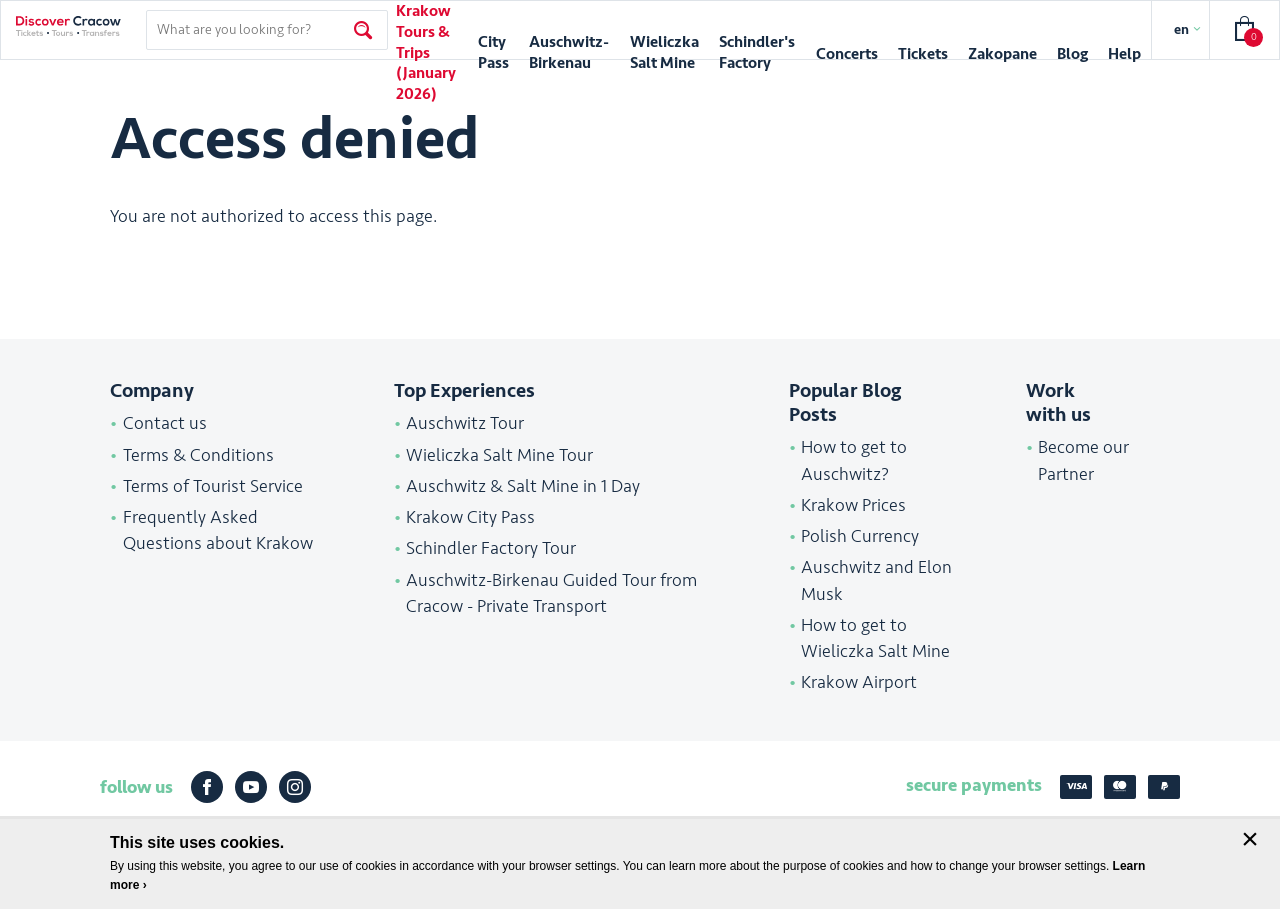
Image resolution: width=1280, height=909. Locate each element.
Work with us (1058, 403)
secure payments (974, 785)
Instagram (295, 787)
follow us (136, 787)
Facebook (207, 787)
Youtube (251, 787)
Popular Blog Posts (845, 403)
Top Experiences (464, 391)
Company (152, 391)
